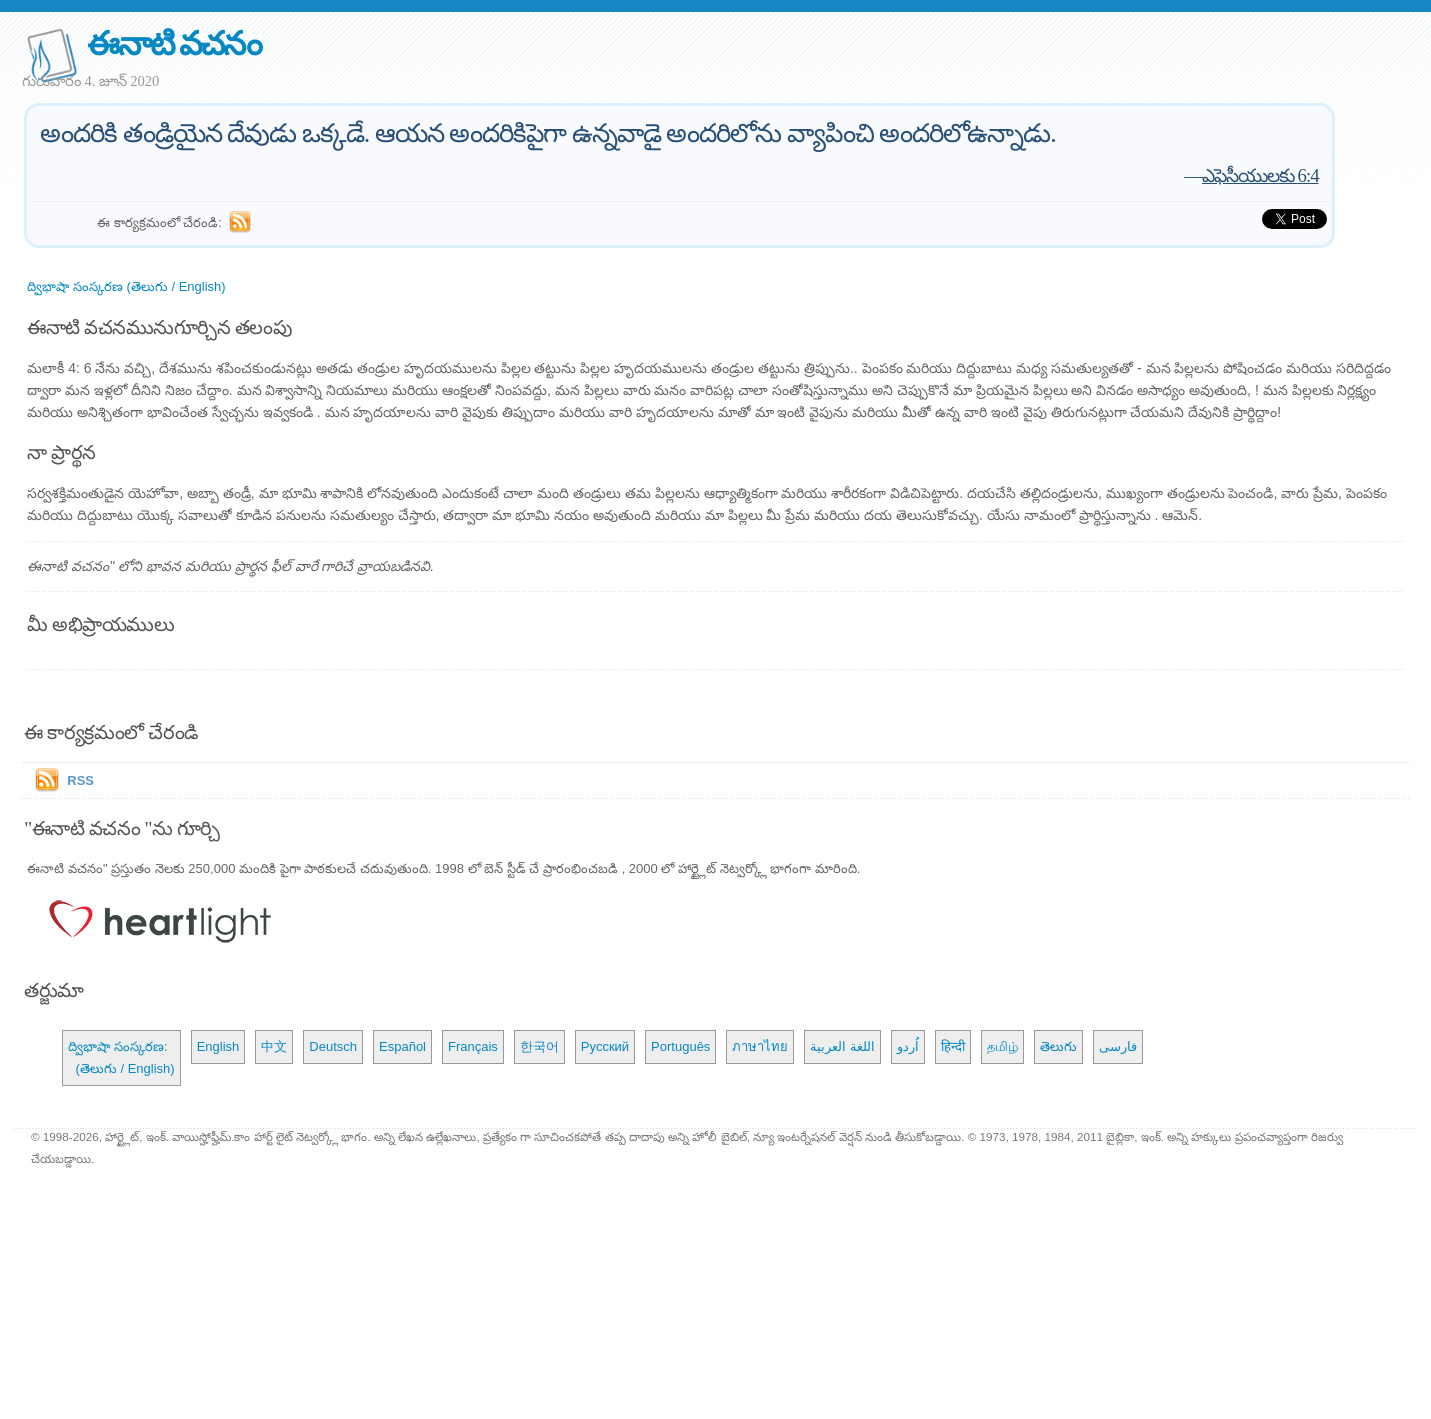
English (218, 1046)
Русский (605, 1046)
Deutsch (333, 1046)
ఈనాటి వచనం (173, 43)
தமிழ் (1002, 1046)
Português (680, 1046)
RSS (80, 780)
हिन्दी (953, 1046)
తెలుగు (1058, 1046)
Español (402, 1046)
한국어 (539, 1046)
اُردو (908, 1046)
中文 (274, 1046)
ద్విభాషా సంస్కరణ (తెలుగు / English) (126, 286)
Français (473, 1046)
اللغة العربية (842, 1046)
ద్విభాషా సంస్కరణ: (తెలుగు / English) (121, 1057)
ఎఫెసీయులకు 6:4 (1260, 175)
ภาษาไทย (760, 1046)
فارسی (1118, 1046)
